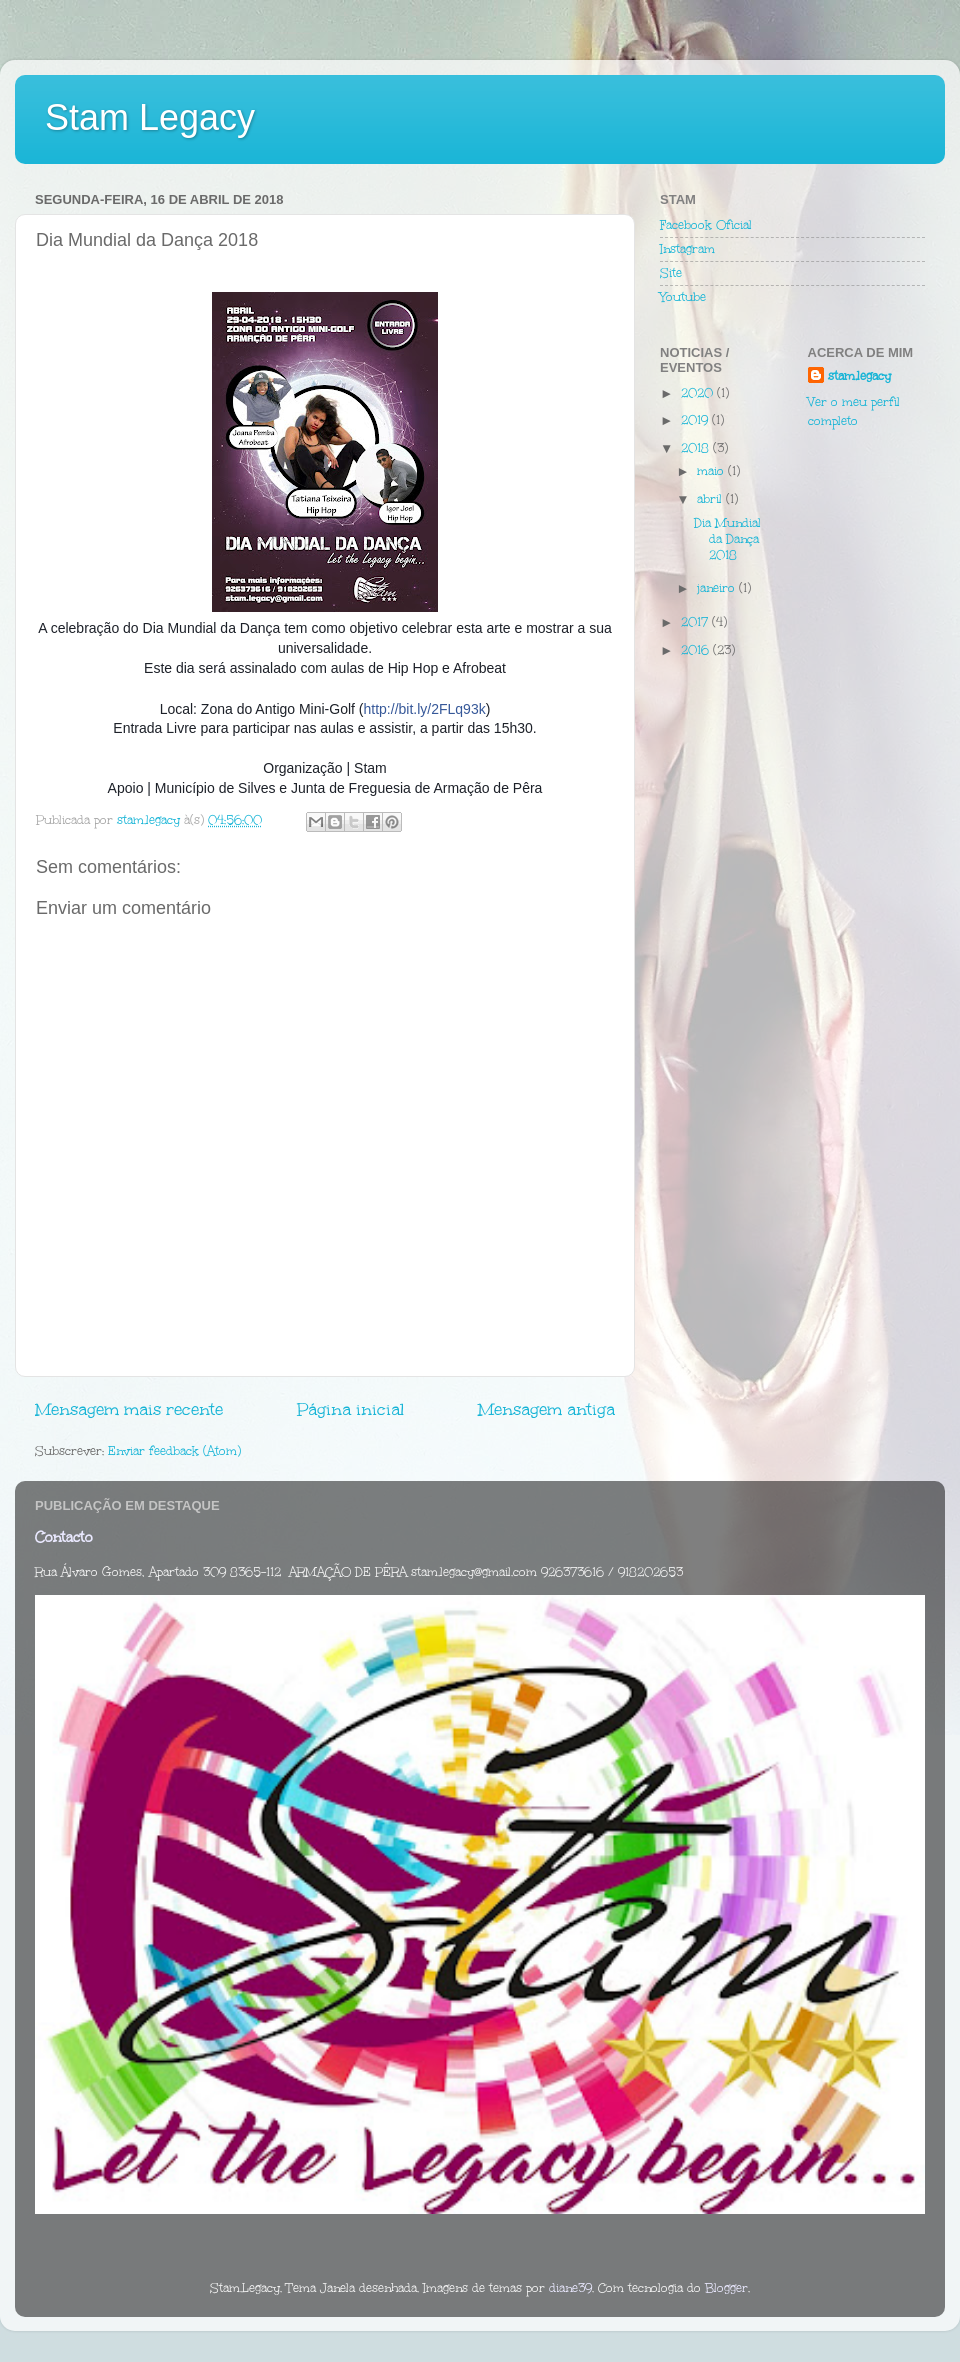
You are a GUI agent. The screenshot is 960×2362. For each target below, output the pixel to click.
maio (712, 471)
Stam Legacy (150, 117)
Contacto (64, 1537)
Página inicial (350, 1409)
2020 (699, 393)
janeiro (718, 588)
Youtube (683, 297)
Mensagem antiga (546, 1409)
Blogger (726, 2288)
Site (671, 273)
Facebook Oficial (706, 225)
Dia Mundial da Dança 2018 (727, 539)
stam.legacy (859, 376)
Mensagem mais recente (129, 1409)
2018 (697, 448)
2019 (696, 420)
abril (711, 499)
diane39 (570, 2288)
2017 (696, 622)
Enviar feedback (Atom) (174, 1451)
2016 (697, 650)
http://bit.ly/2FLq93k (425, 709)
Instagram (687, 249)
